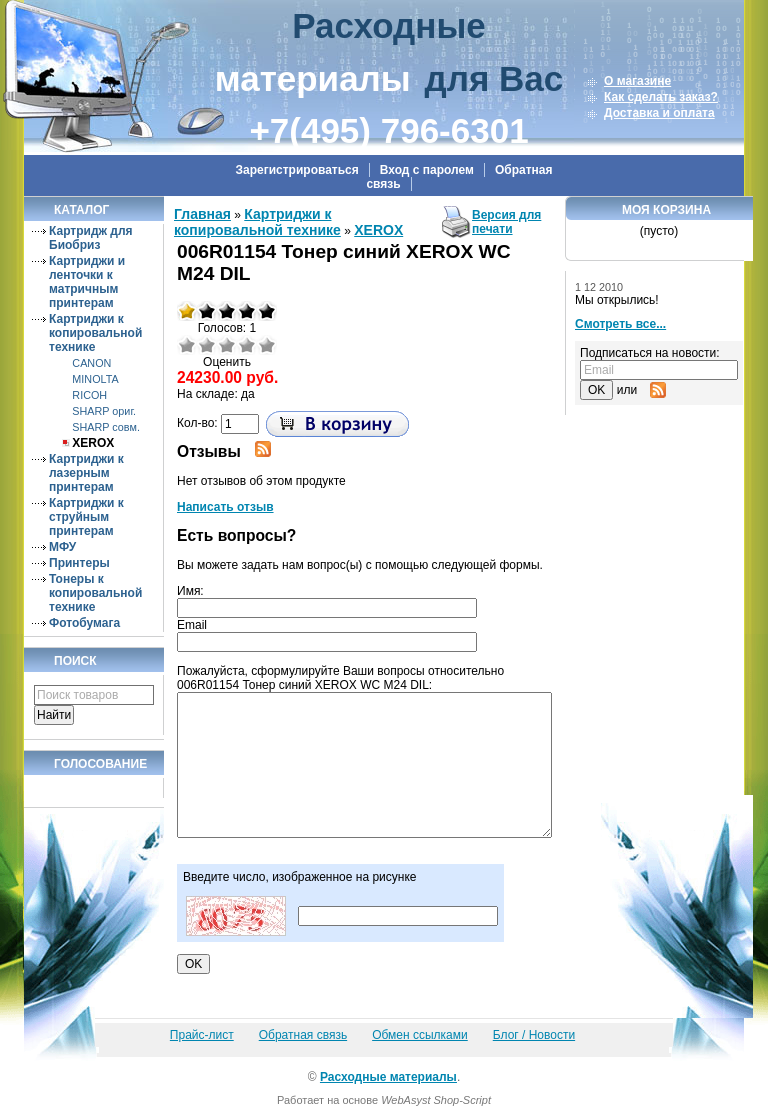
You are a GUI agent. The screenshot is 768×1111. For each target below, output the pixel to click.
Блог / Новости (534, 1035)
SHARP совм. (106, 427)
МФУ (62, 547)
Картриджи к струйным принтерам (86, 517)
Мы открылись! (617, 300)
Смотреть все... (620, 324)
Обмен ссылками (420, 1035)
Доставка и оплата (659, 113)
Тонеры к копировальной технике (95, 593)
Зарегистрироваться (296, 170)
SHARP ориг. (104, 411)
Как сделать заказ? (661, 97)
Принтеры (79, 563)
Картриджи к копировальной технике (95, 333)
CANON (91, 363)
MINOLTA (95, 379)
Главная (202, 214)
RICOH (89, 395)
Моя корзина (666, 210)
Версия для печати (506, 222)
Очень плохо (187, 345)
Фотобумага (84, 623)
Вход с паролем (427, 170)
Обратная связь (303, 1035)
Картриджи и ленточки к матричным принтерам (87, 282)
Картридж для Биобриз (91, 238)
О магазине (637, 81)
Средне (227, 345)
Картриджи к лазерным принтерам (86, 473)
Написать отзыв (225, 507)
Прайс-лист (202, 1035)
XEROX (93, 443)
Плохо (207, 345)
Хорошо (247, 345)
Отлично (267, 345)
